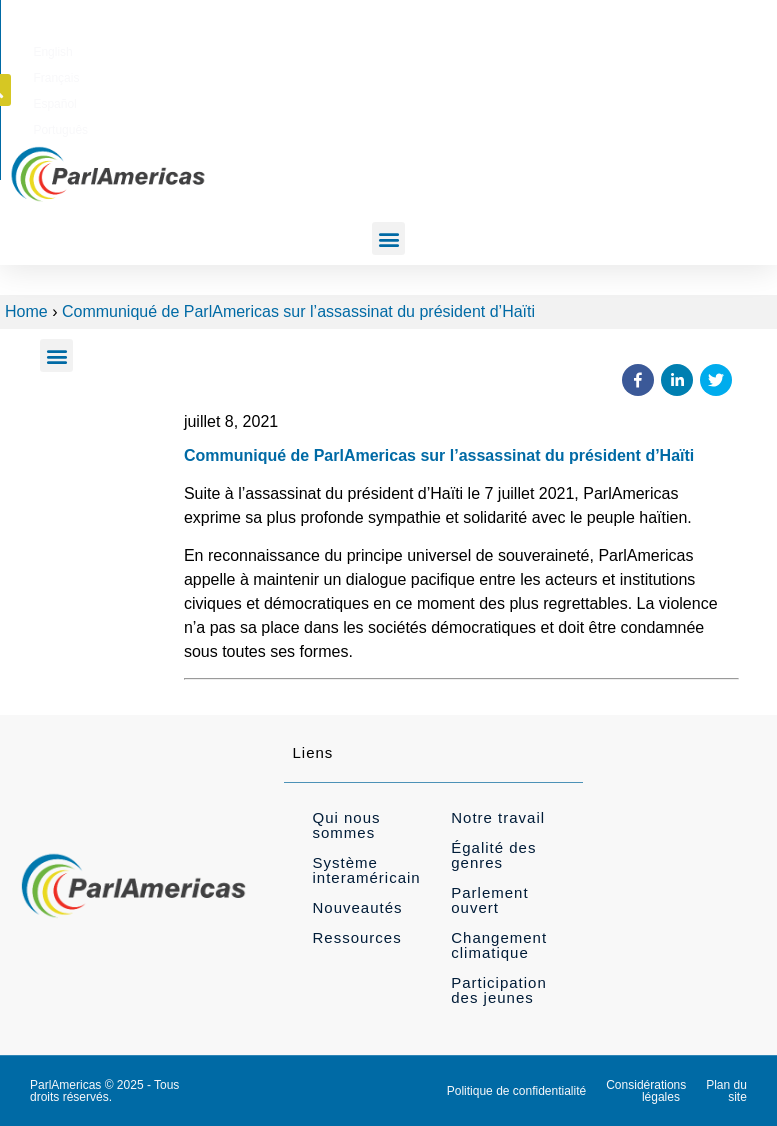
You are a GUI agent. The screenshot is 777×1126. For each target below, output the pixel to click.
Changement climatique (499, 945)
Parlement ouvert (489, 900)
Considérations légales (646, 1091)
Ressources (356, 937)
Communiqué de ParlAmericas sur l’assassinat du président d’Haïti (298, 311)
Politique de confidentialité (516, 1091)
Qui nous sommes (346, 825)
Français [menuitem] (481, 49)
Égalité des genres (493, 855)
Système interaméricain (366, 870)
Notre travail (498, 817)
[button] (728, 48)
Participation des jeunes (499, 990)
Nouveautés (357, 907)
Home (26, 311)
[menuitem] (418, 49)
